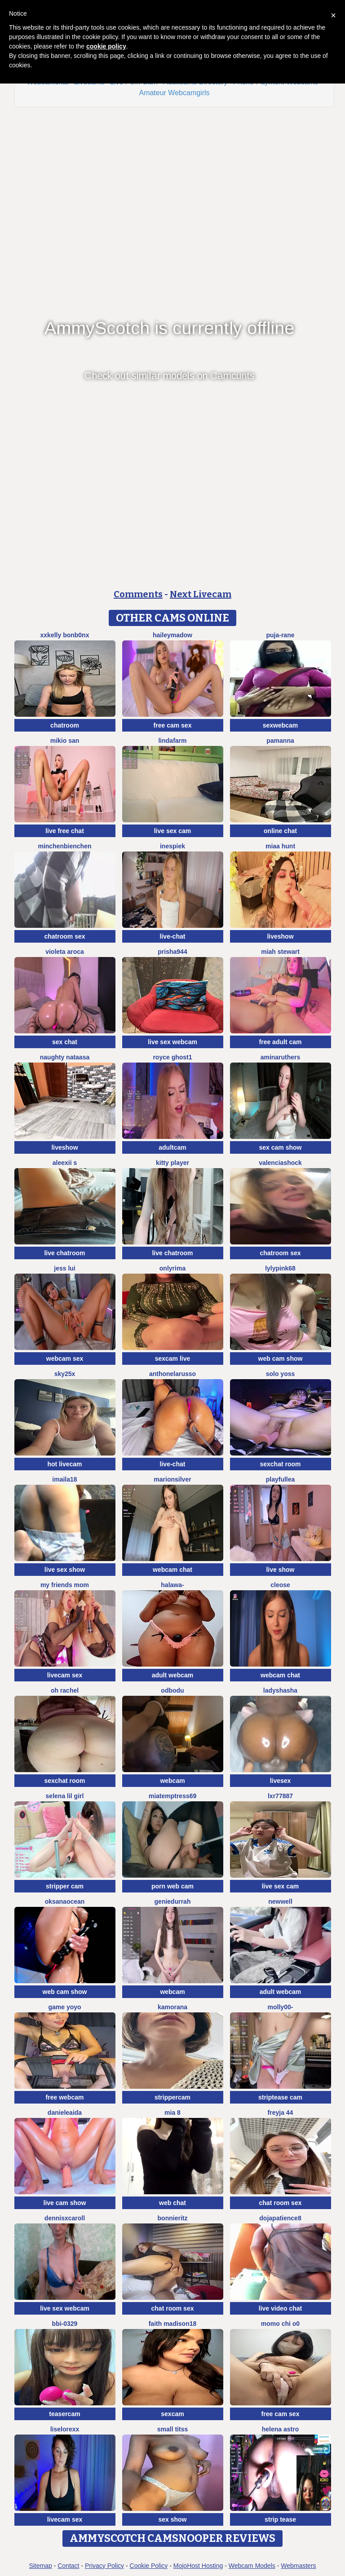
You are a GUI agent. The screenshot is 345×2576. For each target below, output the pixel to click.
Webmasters (298, 2565)
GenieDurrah (173, 1901)
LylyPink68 (280, 1268)
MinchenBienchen (64, 846)
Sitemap (40, 2565)
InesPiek (172, 846)
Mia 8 (172, 2112)
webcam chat (172, 1569)
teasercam (64, 2413)
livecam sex (65, 1675)
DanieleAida (65, 2112)
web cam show (280, 1358)
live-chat (173, 936)
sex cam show (280, 1147)
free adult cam (280, 1041)
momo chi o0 (280, 2323)
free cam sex (173, 725)
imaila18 (64, 1479)
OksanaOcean (65, 1901)
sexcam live (172, 1358)
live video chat (280, 2308)
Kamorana (172, 2007)
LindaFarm (172, 740)
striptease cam (280, 2097)
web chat (172, 2202)
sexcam (172, 2413)
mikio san (65, 740)
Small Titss (172, 2429)
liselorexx (65, 2429)
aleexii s (65, 1162)
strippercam (172, 2097)
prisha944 (172, 951)
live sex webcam (172, 1041)
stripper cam (65, 1886)
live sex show (64, 1569)
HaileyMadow (172, 635)
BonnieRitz (173, 2218)
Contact (68, 2565)
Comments (138, 594)
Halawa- (172, 1584)
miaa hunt (280, 846)
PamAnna (280, 740)
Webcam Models (252, 2565)
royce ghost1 (172, 1057)
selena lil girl (65, 1796)
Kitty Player (172, 1162)
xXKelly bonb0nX (64, 635)
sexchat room (280, 1464)
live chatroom (64, 1253)
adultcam (172, 1147)
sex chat (64, 1041)
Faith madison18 (173, 2323)
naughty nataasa (64, 1057)
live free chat (64, 830)
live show (280, 1569)
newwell (280, 1901)
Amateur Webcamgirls (174, 93)
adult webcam (173, 1675)
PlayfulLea (280, 1479)
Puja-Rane (280, 635)
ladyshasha (280, 1690)
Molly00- (280, 2007)
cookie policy (106, 46)
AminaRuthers (281, 1057)
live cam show (65, 2202)
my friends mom (64, 1584)
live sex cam (172, 830)
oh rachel (65, 1690)
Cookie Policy (149, 2565)
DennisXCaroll (64, 2218)
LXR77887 (280, 1796)
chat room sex (280, 2202)
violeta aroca (64, 951)
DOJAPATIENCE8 (280, 2218)
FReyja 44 (280, 2112)
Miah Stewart (280, 951)
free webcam (65, 2097)
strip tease (280, 2519)
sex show (172, 2519)
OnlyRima (172, 1268)
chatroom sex (64, 936)
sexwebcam (280, 725)
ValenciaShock (280, 1162)
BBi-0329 (65, 2323)
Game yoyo (64, 2007)
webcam (172, 1780)
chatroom (64, 725)
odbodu (172, 1690)
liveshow (280, 936)
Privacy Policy (104, 2565)
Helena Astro (280, 2429)
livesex (280, 1780)
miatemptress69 (173, 1796)
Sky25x (64, 1373)
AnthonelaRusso (172, 1373)
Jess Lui (64, 1268)
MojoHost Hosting (198, 2565)
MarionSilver (172, 1479)
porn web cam (172, 1886)
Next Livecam (200, 594)
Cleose (280, 1584)
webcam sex (65, 1358)
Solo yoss (280, 1373)
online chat (280, 830)
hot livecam (64, 1464)
